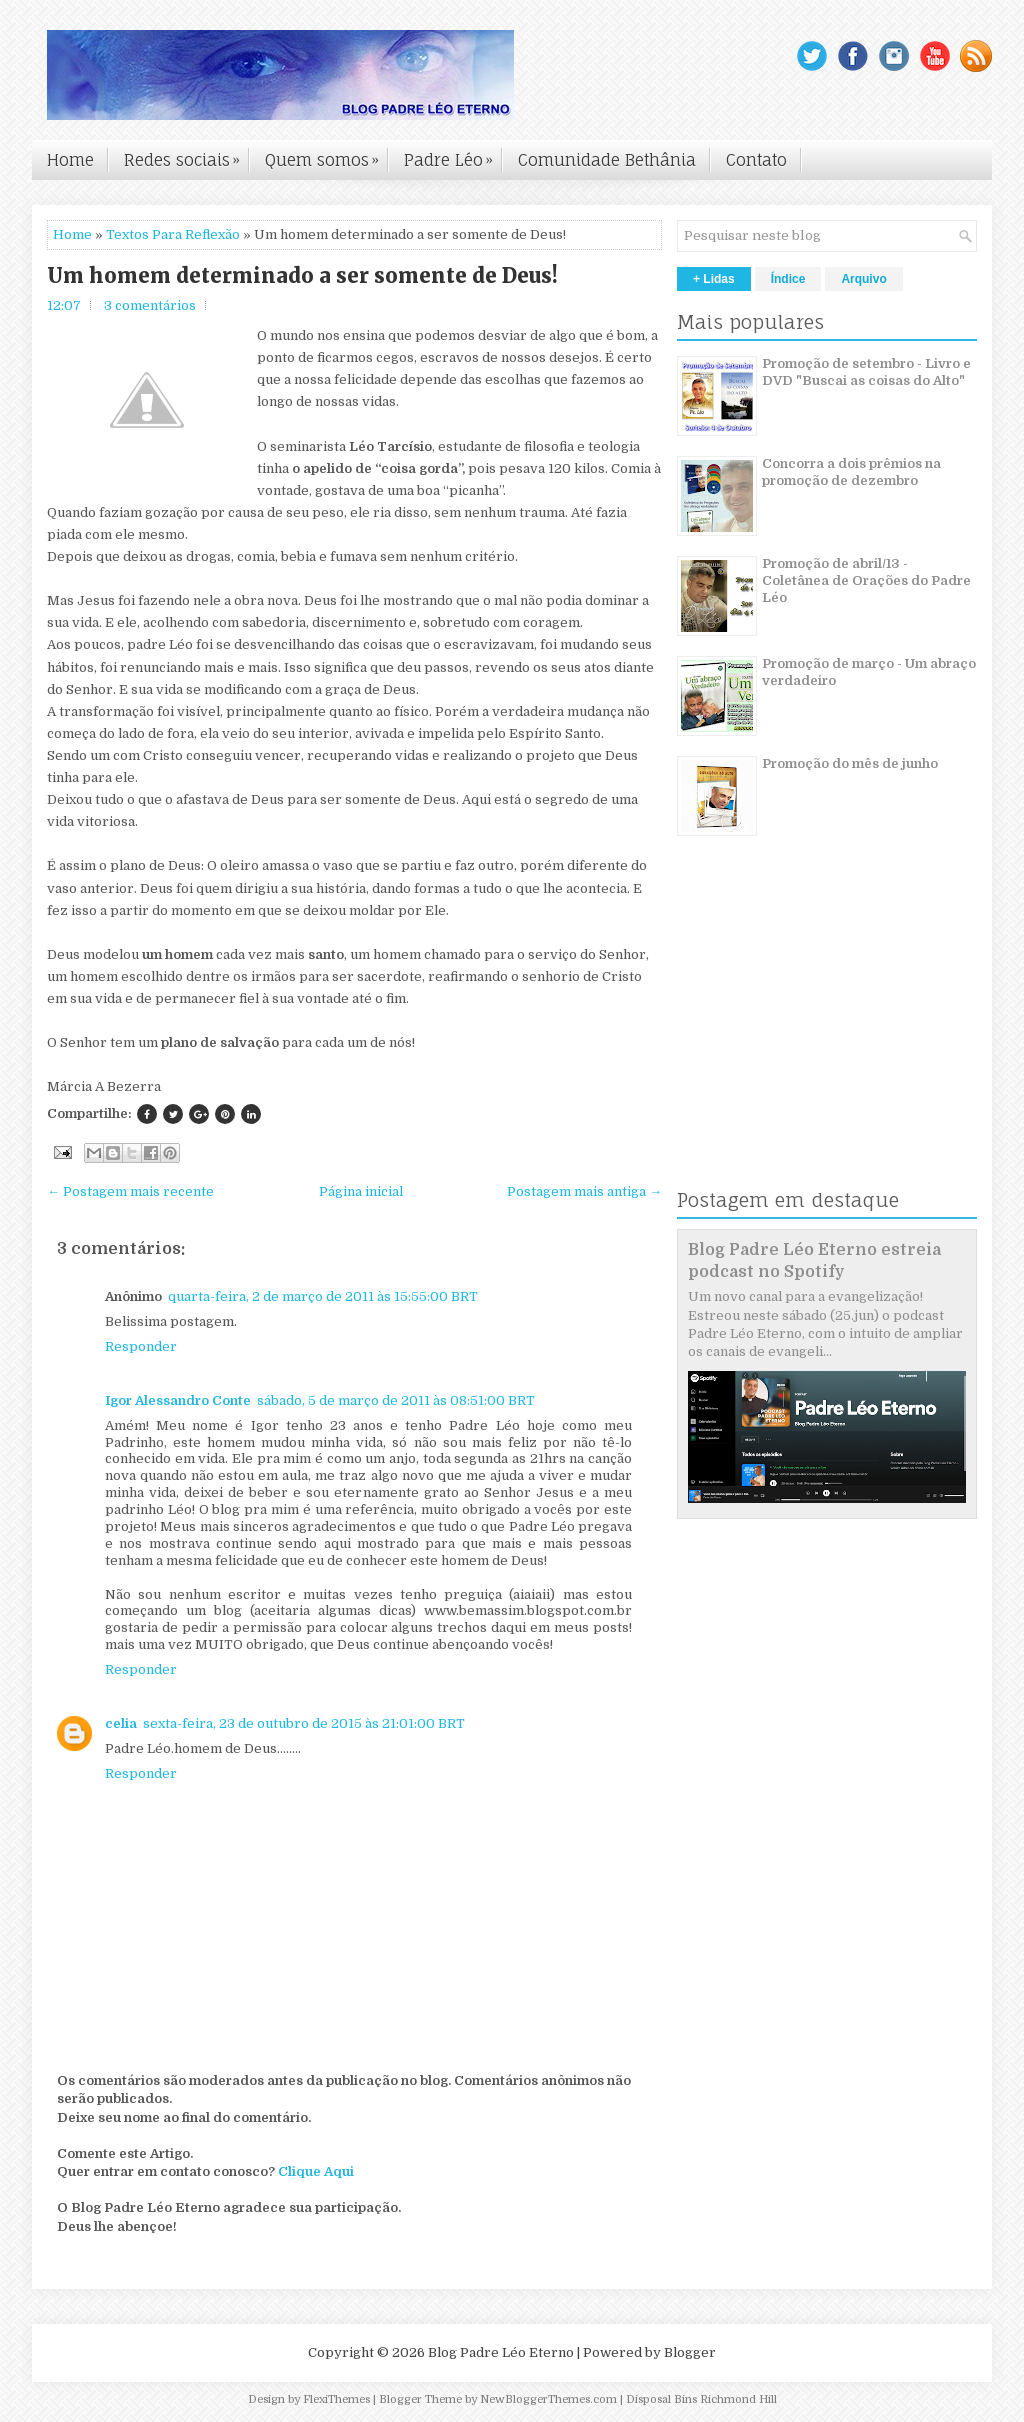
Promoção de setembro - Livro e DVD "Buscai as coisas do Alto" (866, 372)
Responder (141, 1346)
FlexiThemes (336, 2399)
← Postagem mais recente (130, 1191)
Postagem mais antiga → (584, 1191)
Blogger (690, 2352)
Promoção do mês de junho (850, 763)
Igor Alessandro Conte (178, 1400)
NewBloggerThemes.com (548, 2399)
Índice (788, 279)
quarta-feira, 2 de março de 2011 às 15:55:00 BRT (323, 1296)
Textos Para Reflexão (173, 234)
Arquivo (863, 279)
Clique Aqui (316, 2171)
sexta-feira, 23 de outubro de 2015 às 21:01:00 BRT (304, 1723)
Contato (756, 160)
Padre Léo (453, 155)
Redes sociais (187, 155)
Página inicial (361, 1191)
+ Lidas (714, 279)
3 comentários (150, 305)
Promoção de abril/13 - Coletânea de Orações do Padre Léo (866, 580)
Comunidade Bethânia (607, 160)
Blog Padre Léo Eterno (501, 2352)
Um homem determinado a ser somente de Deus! (302, 276)
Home (70, 160)
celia (121, 1723)
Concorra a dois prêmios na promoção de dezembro (851, 472)
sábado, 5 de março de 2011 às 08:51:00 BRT (396, 1400)
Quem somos (327, 155)
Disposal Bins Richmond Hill (701, 2399)
